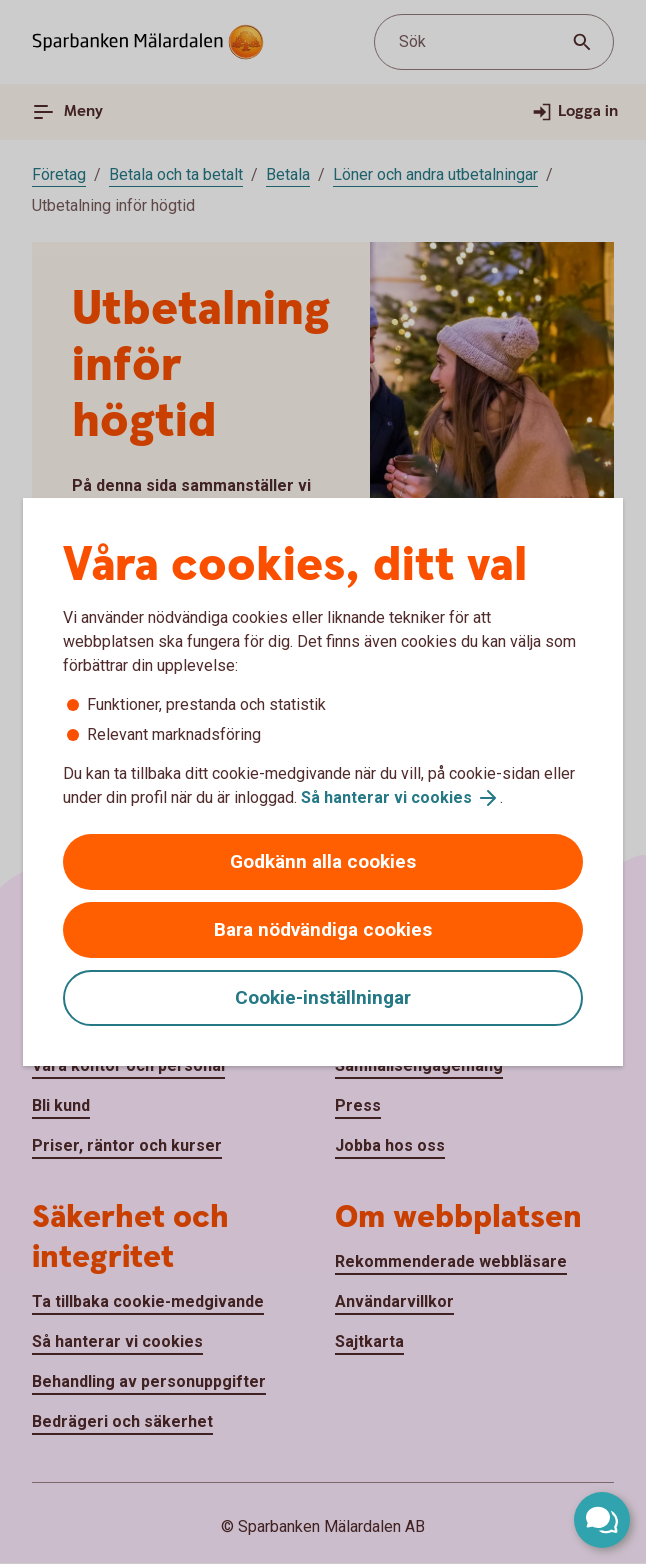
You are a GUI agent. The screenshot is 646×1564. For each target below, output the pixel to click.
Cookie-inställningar (323, 997)
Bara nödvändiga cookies (323, 929)
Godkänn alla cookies (323, 861)
